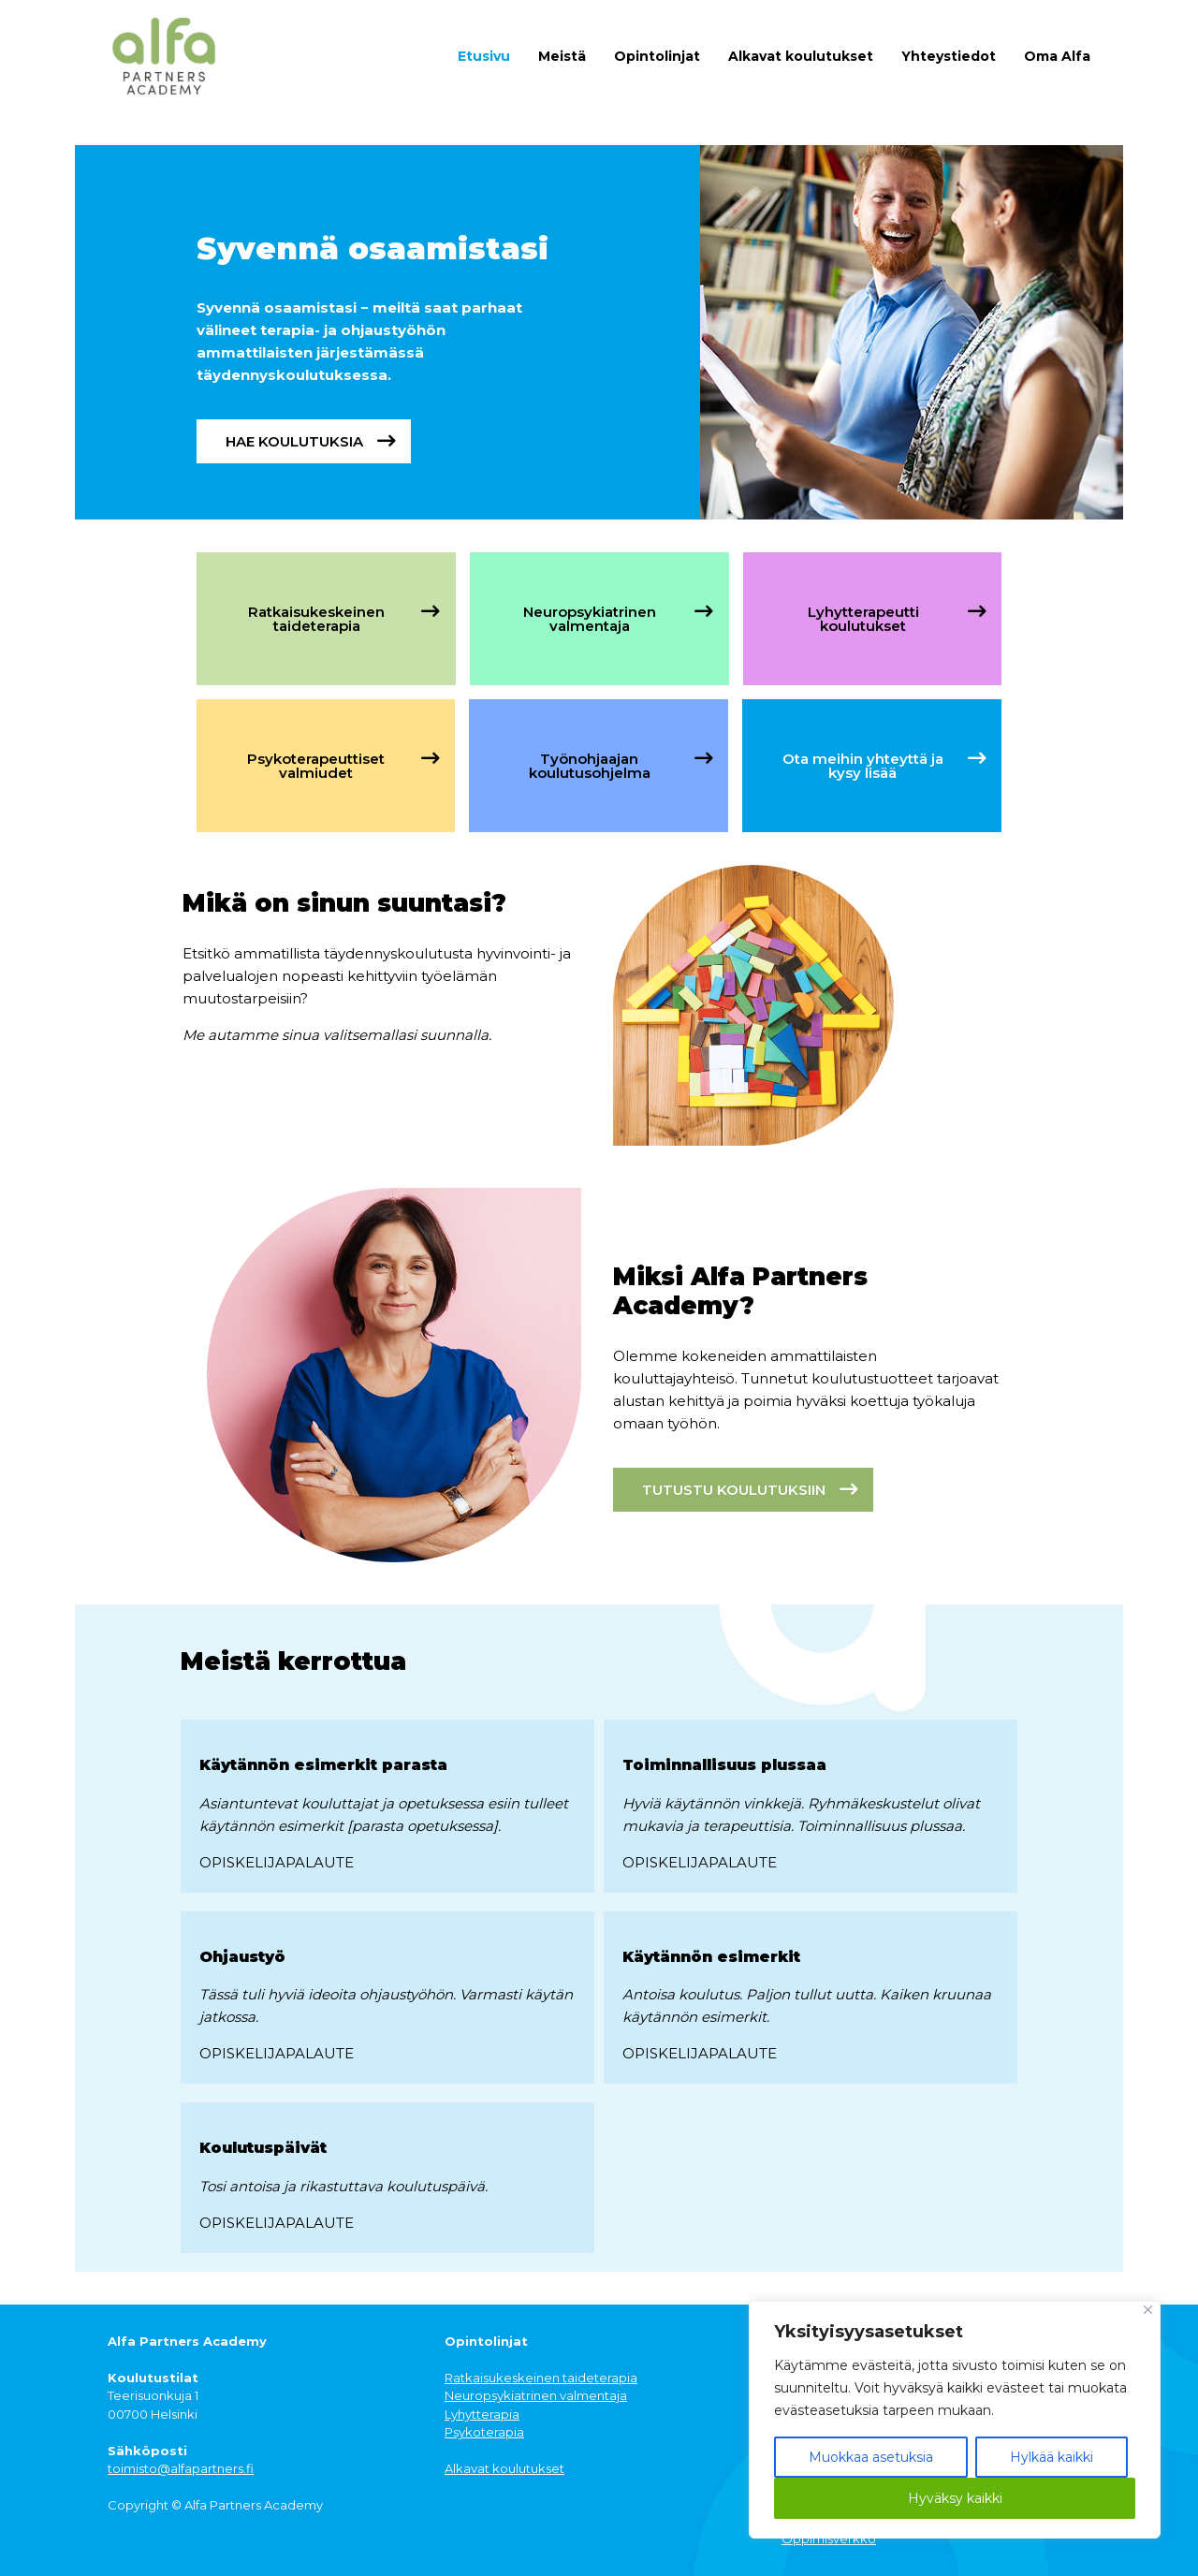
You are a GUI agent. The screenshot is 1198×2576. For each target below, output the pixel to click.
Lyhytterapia (482, 2414)
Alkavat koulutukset (800, 56)
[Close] (1148, 2309)
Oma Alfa (1057, 56)
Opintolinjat (657, 56)
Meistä (562, 56)
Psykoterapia (484, 2431)
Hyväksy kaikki (955, 2498)
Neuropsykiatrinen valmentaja (536, 2395)
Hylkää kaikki (1051, 2457)
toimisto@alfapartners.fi (181, 2468)
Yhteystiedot (948, 56)
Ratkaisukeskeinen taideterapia (541, 2377)
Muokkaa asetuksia (871, 2457)
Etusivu (484, 56)
